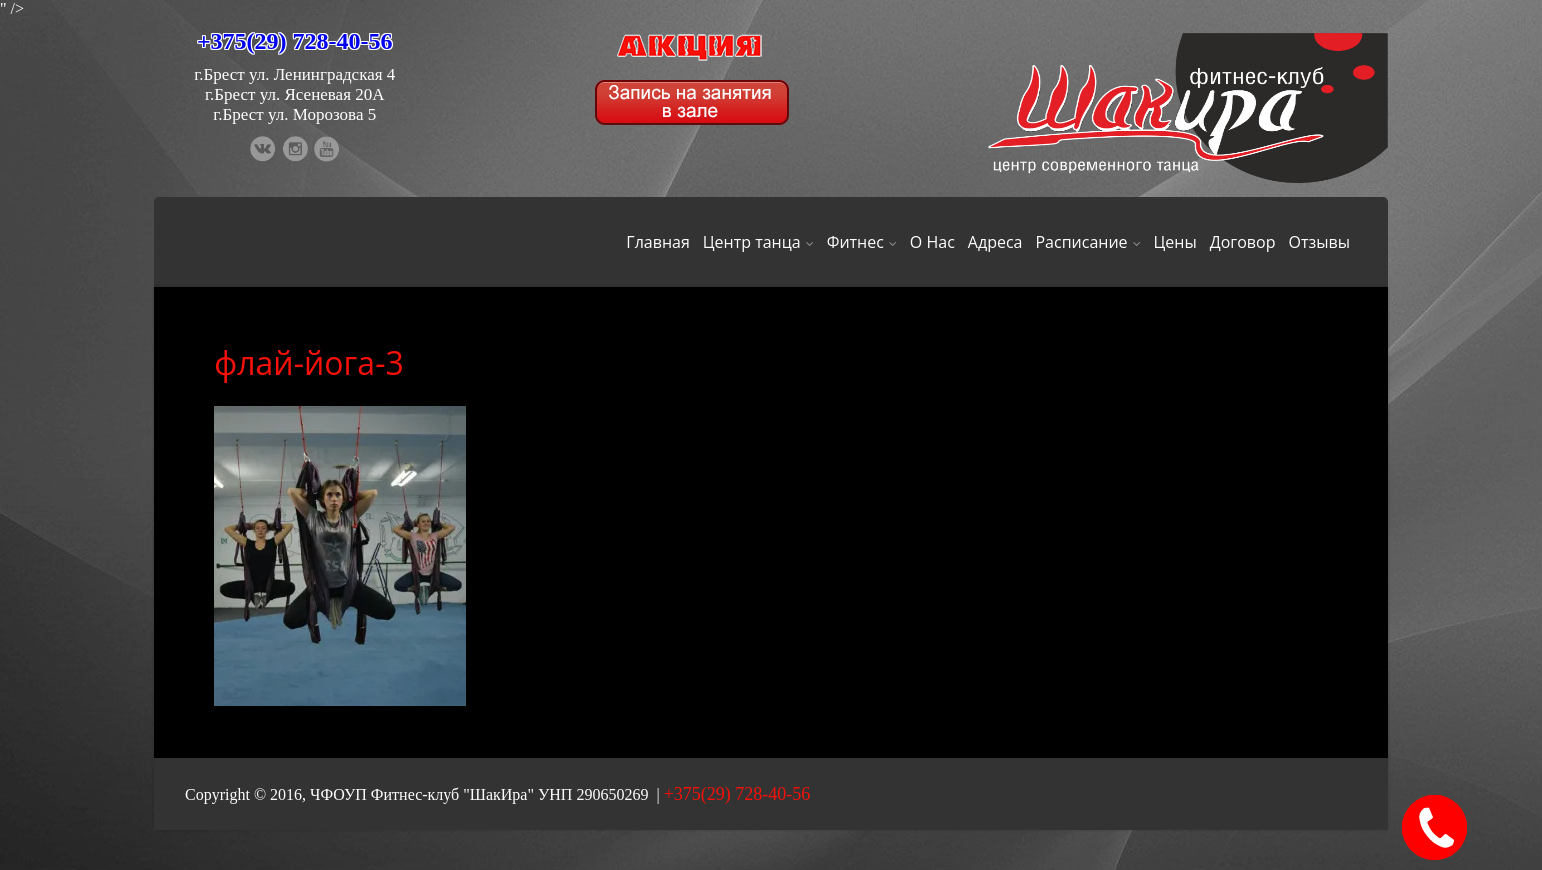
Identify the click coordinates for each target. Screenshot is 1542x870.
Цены (1175, 242)
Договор (1243, 242)
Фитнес (862, 242)
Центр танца (758, 242)
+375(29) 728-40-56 (295, 41)
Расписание (1087, 242)
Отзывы (1318, 242)
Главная (657, 242)
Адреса (995, 242)
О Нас (932, 242)
